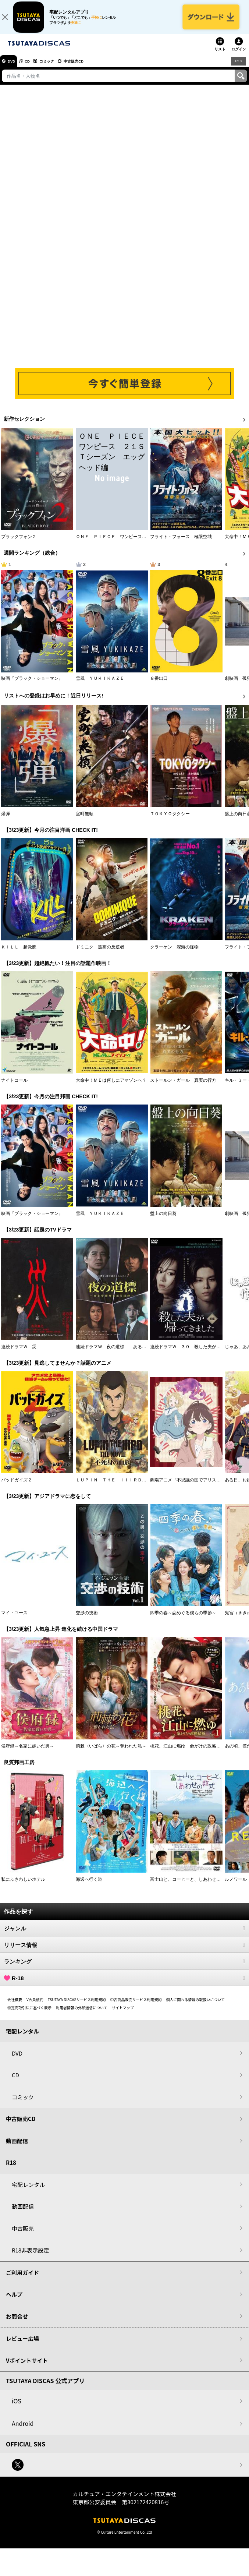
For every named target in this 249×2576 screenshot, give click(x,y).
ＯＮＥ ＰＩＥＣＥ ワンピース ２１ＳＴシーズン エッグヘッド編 (146, 542)
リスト (219, 55)
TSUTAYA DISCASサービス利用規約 (77, 2005)
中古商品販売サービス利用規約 (136, 2005)
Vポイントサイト (27, 2366)
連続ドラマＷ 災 (18, 1352)
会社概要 (14, 2005)
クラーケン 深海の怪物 (174, 952)
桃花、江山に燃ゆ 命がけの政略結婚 (187, 1752)
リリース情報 (124, 1951)
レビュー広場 (22, 2344)
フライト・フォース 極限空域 (181, 542)
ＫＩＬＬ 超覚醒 (18, 952)
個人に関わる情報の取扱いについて (195, 2005)
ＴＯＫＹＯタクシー (170, 819)
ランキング (124, 1967)
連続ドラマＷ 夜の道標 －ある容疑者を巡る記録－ (129, 1352)
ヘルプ (14, 2300)
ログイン (238, 55)
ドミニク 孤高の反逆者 (100, 952)
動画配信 (17, 2147)
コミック (58, 67)
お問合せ (17, 2322)
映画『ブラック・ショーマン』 (32, 684)
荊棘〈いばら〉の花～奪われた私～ (111, 1752)
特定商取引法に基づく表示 (29, 2013)
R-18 (124, 1984)
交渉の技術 (87, 1619)
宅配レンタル (28, 2190)
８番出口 (159, 684)
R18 (238, 67)
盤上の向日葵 (163, 1219)
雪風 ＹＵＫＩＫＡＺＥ (100, 684)
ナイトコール (14, 1086)
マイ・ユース (14, 1619)
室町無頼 (84, 819)
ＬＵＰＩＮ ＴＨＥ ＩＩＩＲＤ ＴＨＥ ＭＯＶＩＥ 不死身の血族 (146, 1485)
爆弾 (5, 819)
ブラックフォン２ (18, 542)
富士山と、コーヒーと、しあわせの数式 (190, 1885)
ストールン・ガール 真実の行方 (183, 1086)
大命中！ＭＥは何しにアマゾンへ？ (111, 1086)
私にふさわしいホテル (23, 1885)
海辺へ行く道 (89, 1885)
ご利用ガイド (22, 2278)
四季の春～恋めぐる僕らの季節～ (183, 1619)
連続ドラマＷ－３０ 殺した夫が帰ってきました (198, 1352)
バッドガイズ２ (16, 1485)
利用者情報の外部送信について (81, 2013)
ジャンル (124, 1934)
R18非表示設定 (30, 2256)
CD (34, 67)
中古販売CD (90, 67)
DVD (14, 67)
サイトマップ (123, 2013)
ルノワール (236, 1885)
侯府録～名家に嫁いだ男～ (27, 1752)
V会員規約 (34, 2005)
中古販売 (23, 2234)
